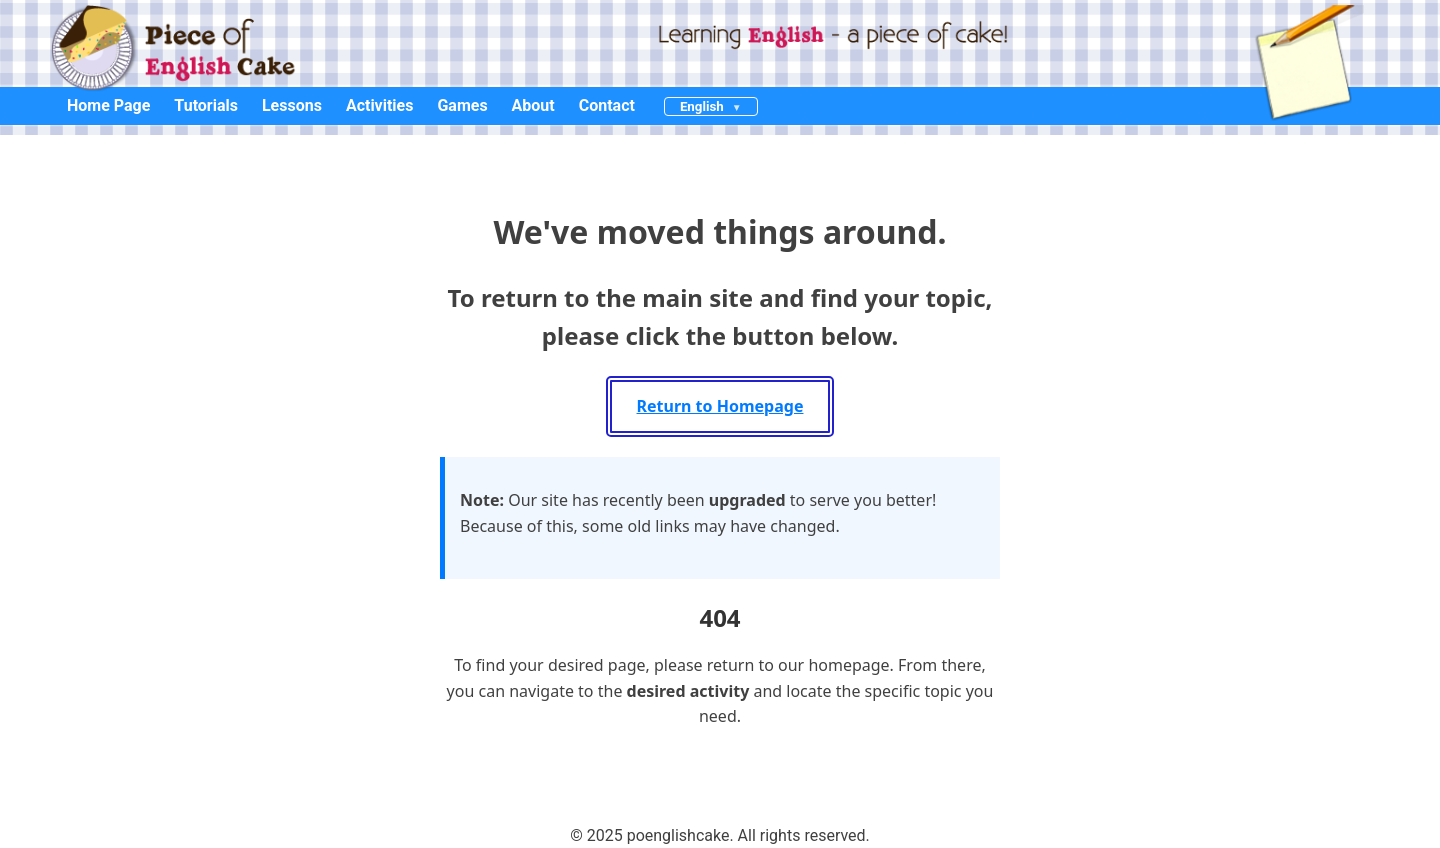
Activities (380, 105)
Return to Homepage (720, 406)
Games (462, 105)
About (533, 105)
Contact (607, 105)
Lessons (292, 105)
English (702, 106)
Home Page (108, 105)
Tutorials (206, 105)
